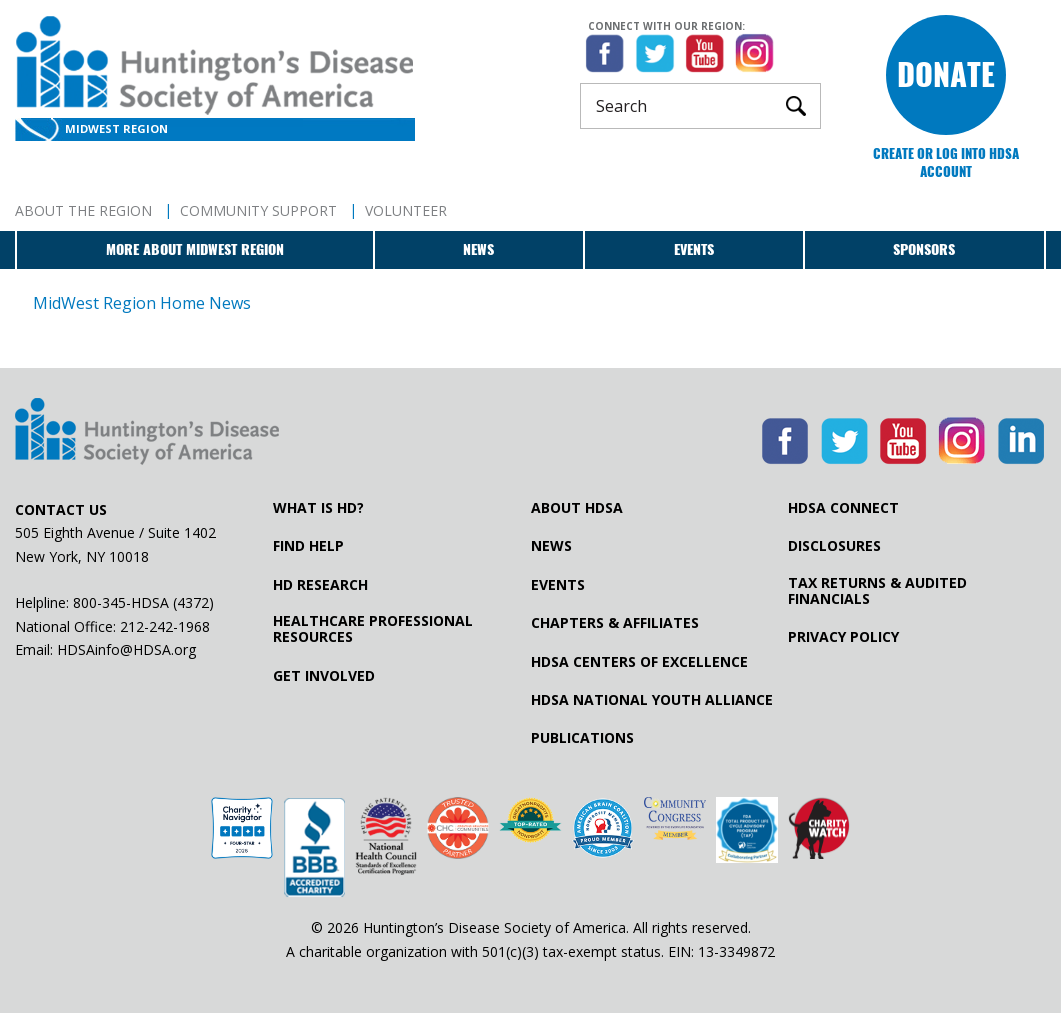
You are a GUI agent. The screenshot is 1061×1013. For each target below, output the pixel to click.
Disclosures (834, 546)
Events (694, 249)
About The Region (83, 210)
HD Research (320, 585)
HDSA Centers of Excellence (639, 662)
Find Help (308, 546)
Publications (582, 738)
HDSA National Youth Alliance (652, 700)
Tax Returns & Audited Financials (877, 591)
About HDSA (577, 508)
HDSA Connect (843, 508)
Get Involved (324, 676)
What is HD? (318, 508)
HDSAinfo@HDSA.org (126, 649)
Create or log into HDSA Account (946, 162)
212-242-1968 (165, 626)
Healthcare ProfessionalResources (373, 629)
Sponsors (924, 249)
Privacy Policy (843, 637)
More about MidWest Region (195, 249)
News (478, 249)
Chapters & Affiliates (615, 623)
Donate (946, 74)
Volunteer (406, 210)
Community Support (258, 210)
